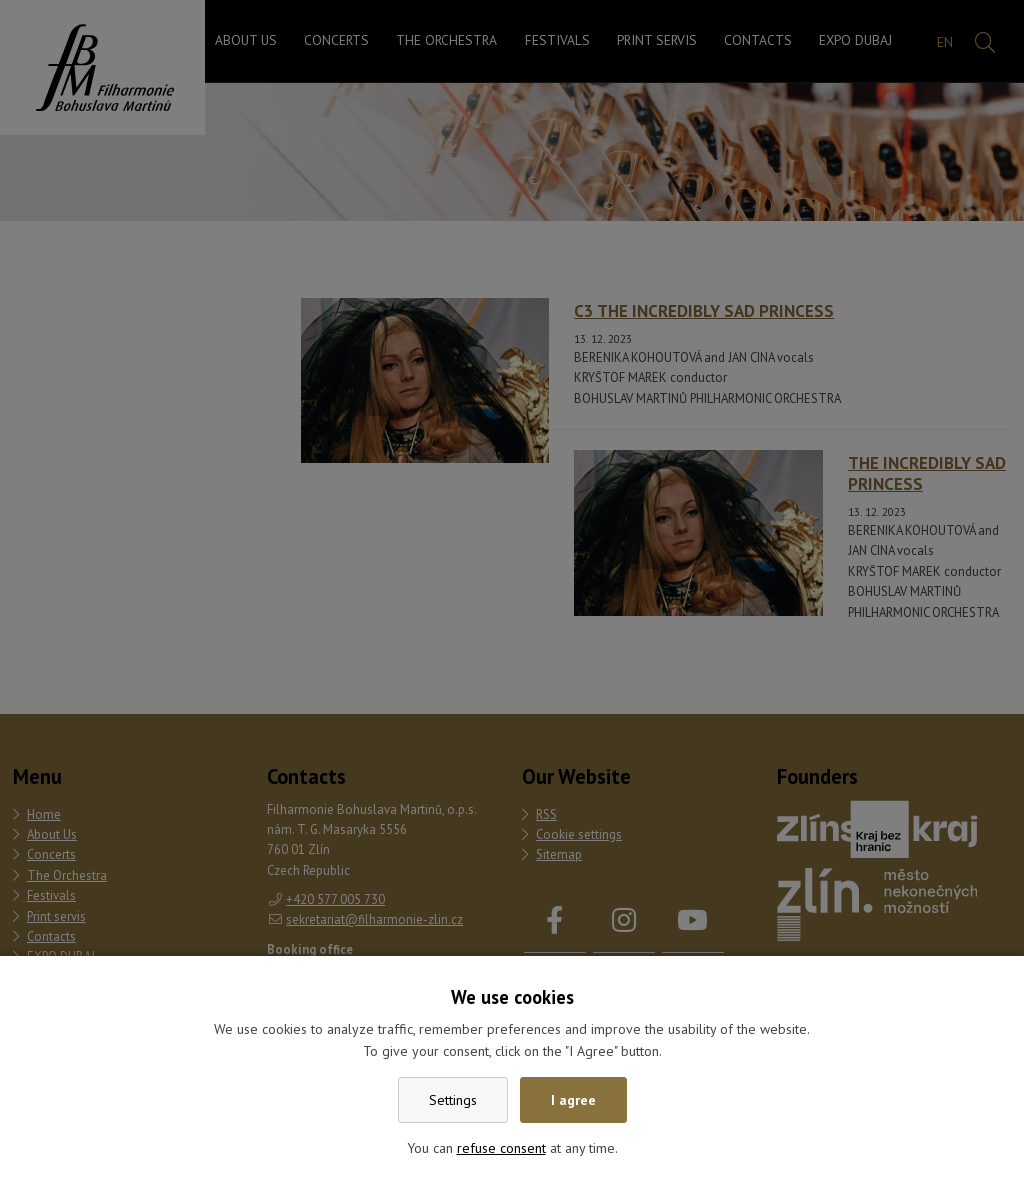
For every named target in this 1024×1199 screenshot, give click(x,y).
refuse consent (501, 1148)
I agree (573, 1100)
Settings (453, 1100)
